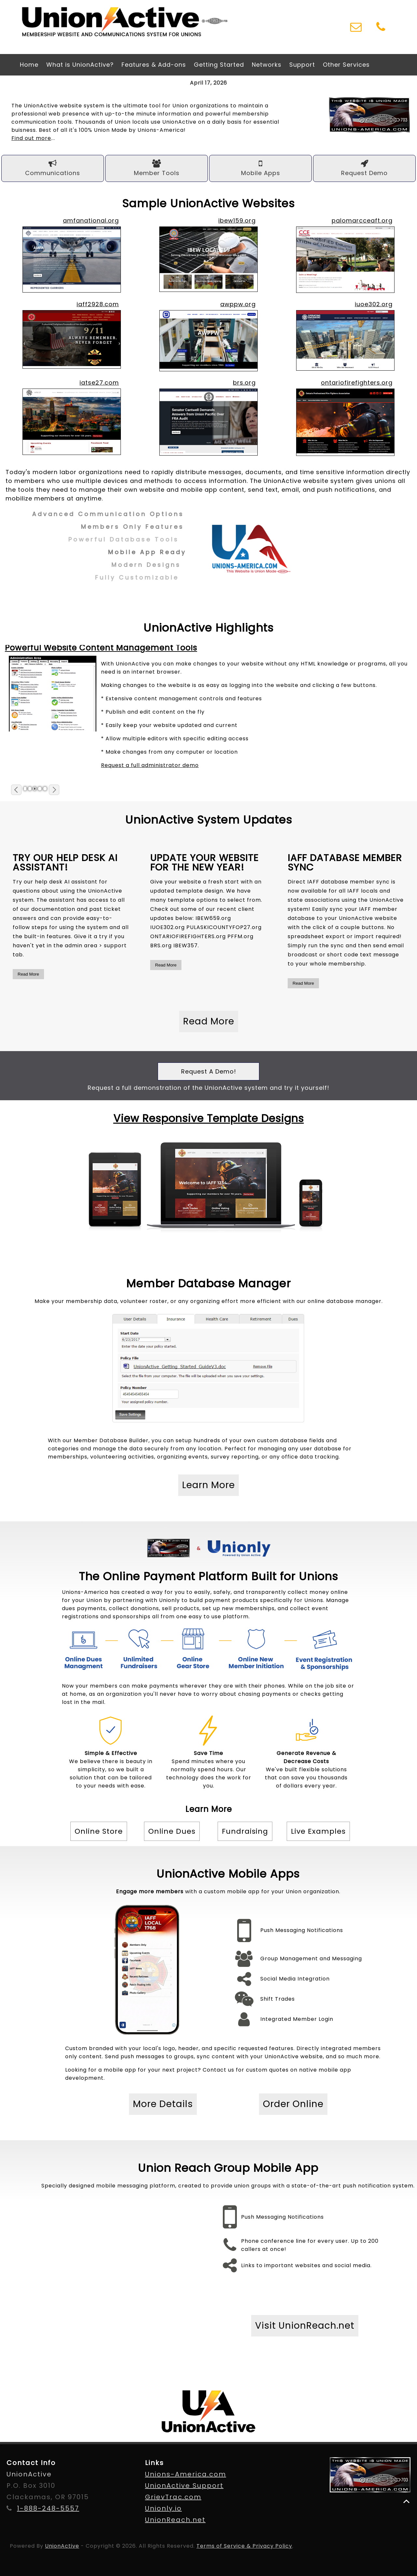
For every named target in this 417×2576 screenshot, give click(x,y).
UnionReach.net (175, 2519)
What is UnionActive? (80, 65)
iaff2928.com (98, 304)
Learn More (208, 1485)
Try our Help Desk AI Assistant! (65, 862)
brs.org (244, 382)
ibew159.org (237, 220)
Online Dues (171, 1831)
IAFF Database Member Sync (345, 862)
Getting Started (219, 65)
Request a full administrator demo (150, 765)
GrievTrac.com (173, 2496)
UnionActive (62, 2546)
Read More (28, 974)
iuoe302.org (374, 304)
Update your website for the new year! (204, 862)
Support (302, 65)
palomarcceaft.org (362, 220)
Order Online (293, 2104)
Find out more (31, 138)
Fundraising (245, 1831)
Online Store (99, 1831)
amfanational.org (91, 220)
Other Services (346, 65)
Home (29, 65)
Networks (266, 65)
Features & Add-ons (154, 65)
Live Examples (318, 1831)
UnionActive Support (184, 2485)
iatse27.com (99, 382)
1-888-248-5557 (48, 2508)
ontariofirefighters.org (357, 382)
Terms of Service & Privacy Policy (244, 2546)
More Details (163, 2104)
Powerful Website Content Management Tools (101, 647)
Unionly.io (163, 2508)
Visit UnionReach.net (304, 2325)
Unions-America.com (185, 2474)
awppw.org (238, 304)
